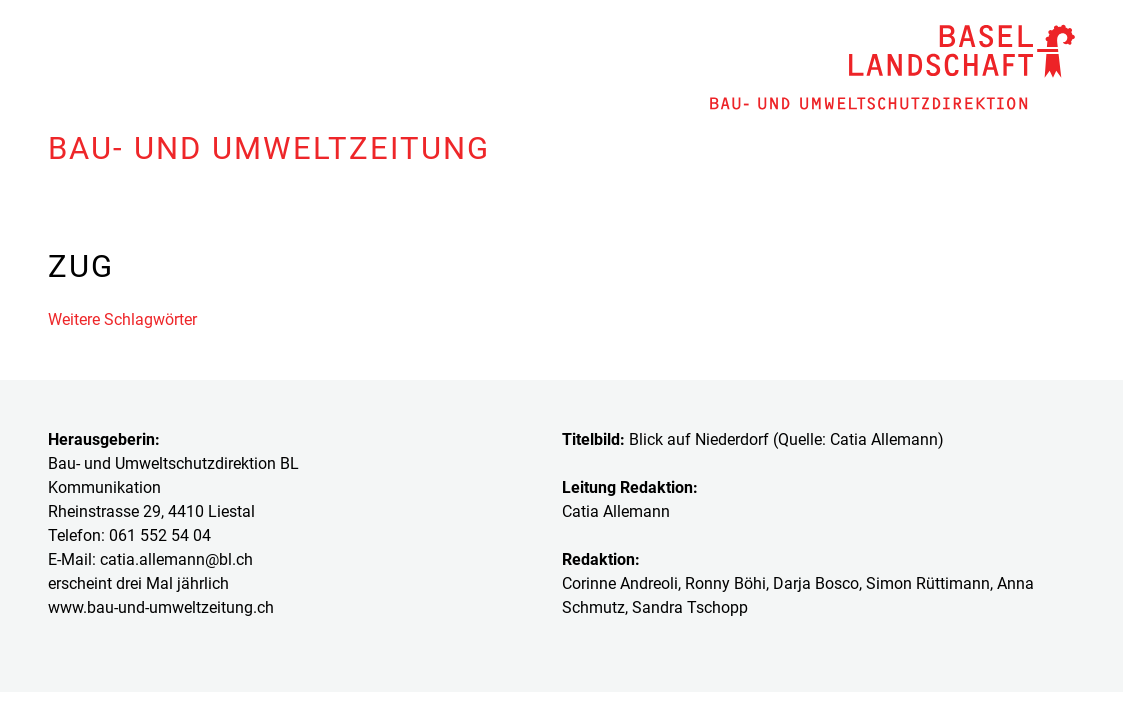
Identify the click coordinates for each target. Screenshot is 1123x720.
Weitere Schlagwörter (122, 319)
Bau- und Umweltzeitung (269, 148)
